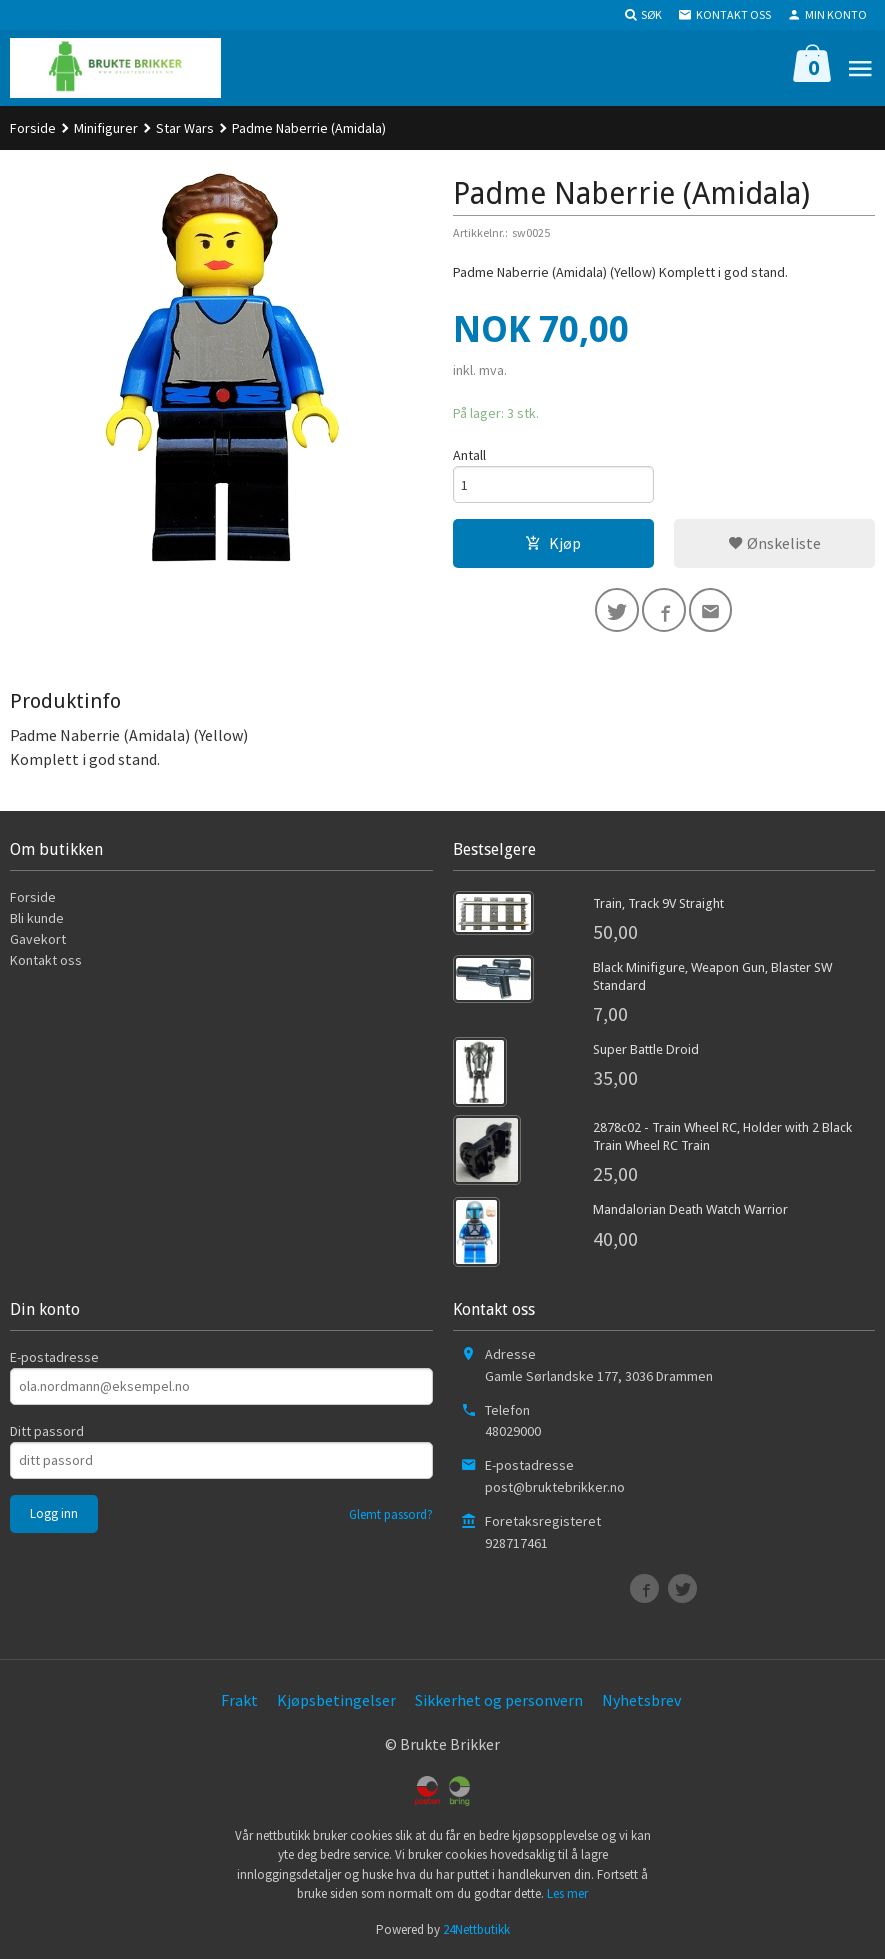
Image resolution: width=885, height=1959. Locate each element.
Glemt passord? (391, 1514)
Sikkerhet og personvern (499, 1700)
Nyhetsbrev (641, 1700)
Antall (469, 455)
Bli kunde (37, 918)
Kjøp (553, 543)
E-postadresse (54, 1357)
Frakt (239, 1700)
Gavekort (38, 939)
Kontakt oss (46, 960)
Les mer (567, 1893)
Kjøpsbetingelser (336, 1700)
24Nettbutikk (476, 1929)
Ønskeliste (774, 543)
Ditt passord (47, 1431)
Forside (33, 128)
